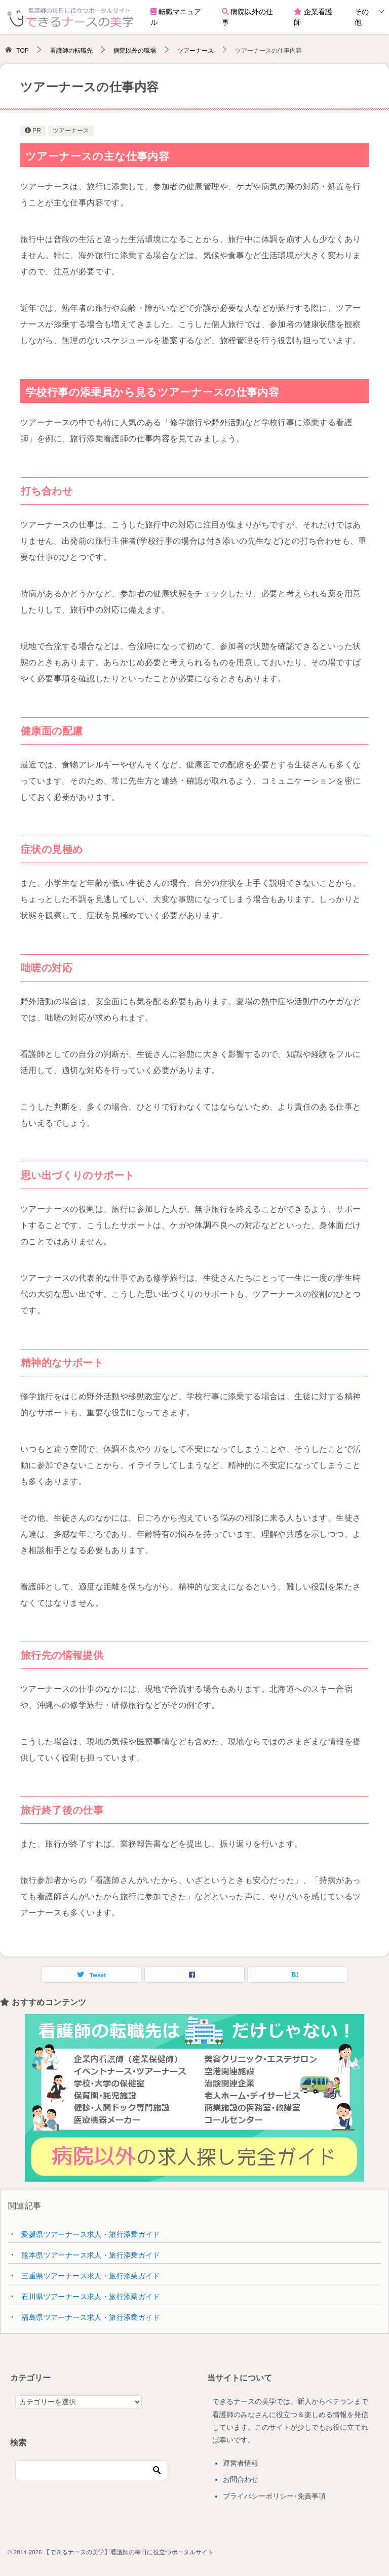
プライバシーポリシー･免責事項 (274, 2496)
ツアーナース (71, 130)
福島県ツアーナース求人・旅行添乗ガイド (90, 2317)
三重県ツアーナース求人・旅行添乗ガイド (90, 2276)
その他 (362, 17)
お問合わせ (240, 2479)
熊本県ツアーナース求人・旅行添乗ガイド (90, 2255)
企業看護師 (313, 17)
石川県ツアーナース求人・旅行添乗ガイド (90, 2297)
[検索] (91, 2470)
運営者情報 (240, 2463)
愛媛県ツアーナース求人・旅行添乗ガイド (90, 2234)
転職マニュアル (175, 17)
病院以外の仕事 (248, 17)
